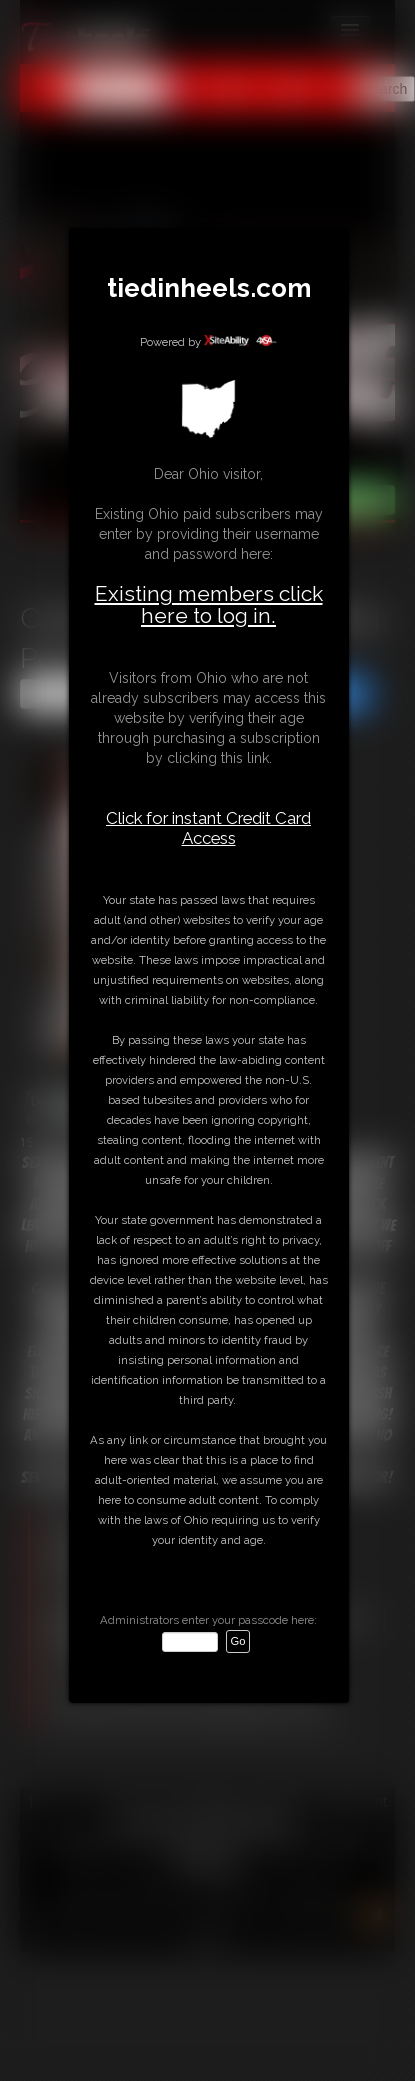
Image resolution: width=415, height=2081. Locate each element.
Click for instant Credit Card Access (208, 828)
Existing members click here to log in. (209, 604)
